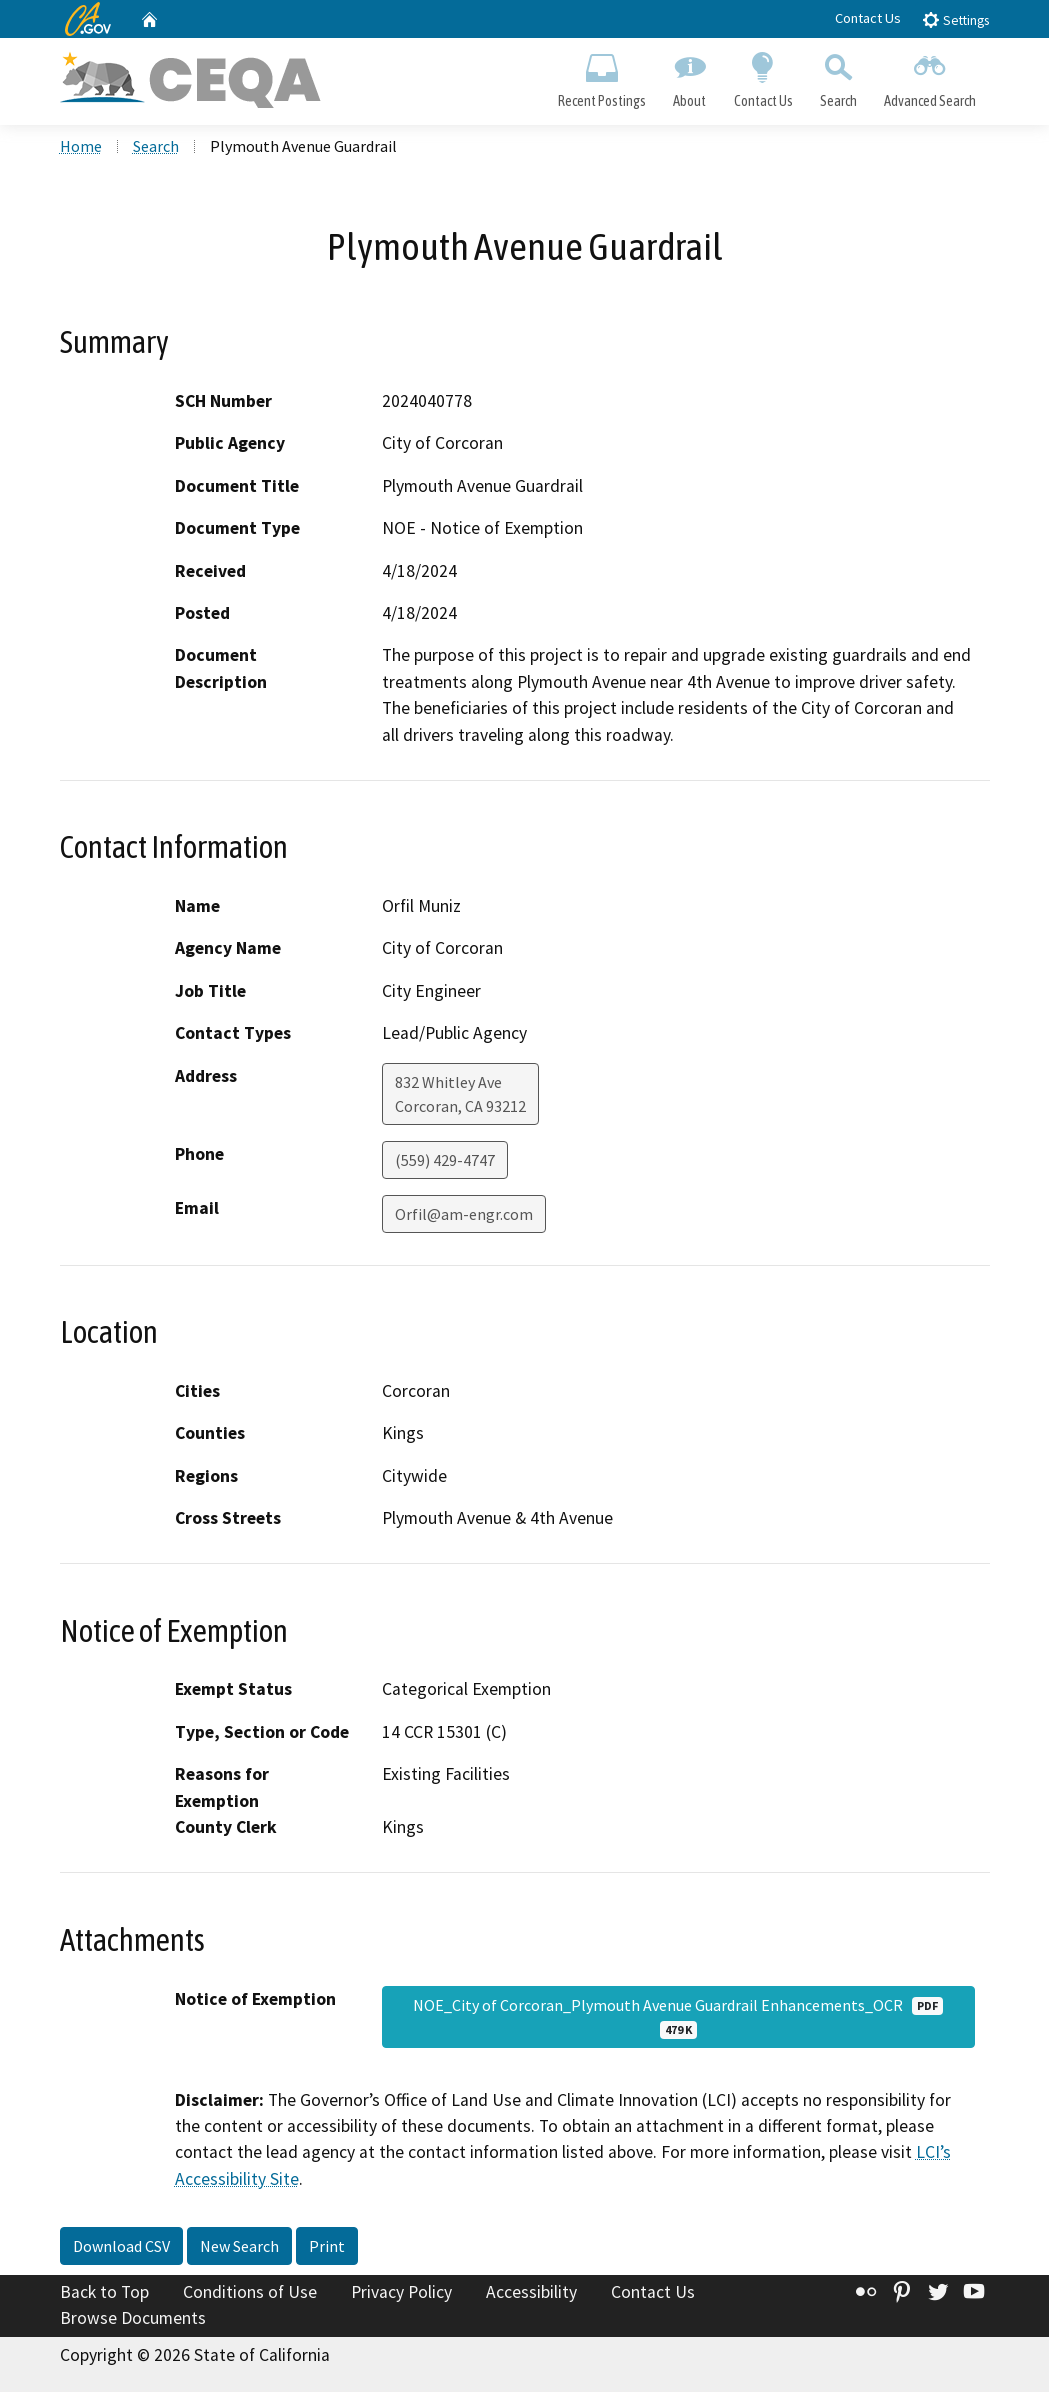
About (690, 76)
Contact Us (868, 18)
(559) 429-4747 (445, 1162)
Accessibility (531, 2295)
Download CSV (121, 2249)
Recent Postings (602, 76)
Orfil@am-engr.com (464, 1216)
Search (838, 76)
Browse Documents (133, 2320)
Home (81, 149)
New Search (239, 2249)
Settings (955, 19)
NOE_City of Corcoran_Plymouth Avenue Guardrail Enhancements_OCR (678, 2019)
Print (327, 2249)
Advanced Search (929, 76)
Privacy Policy (401, 2295)
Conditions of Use (250, 2295)
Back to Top (104, 2295)
